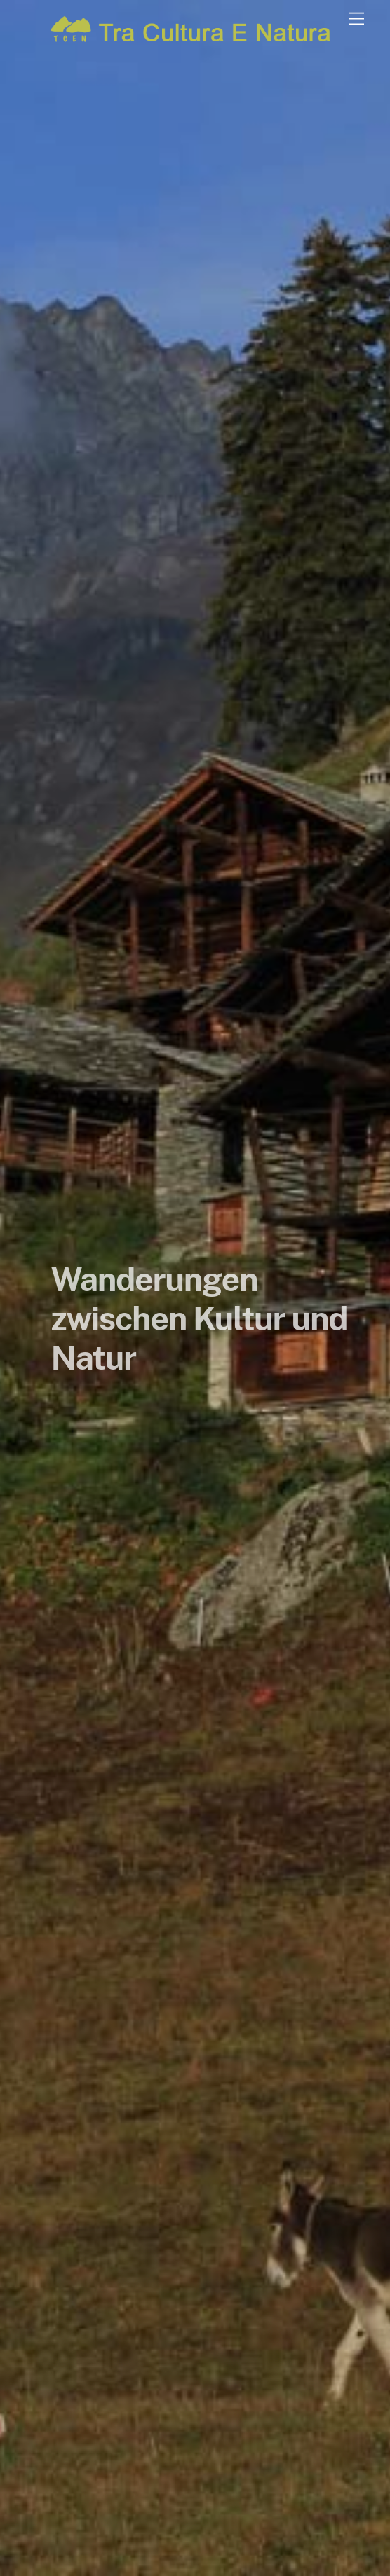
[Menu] (356, 19)
